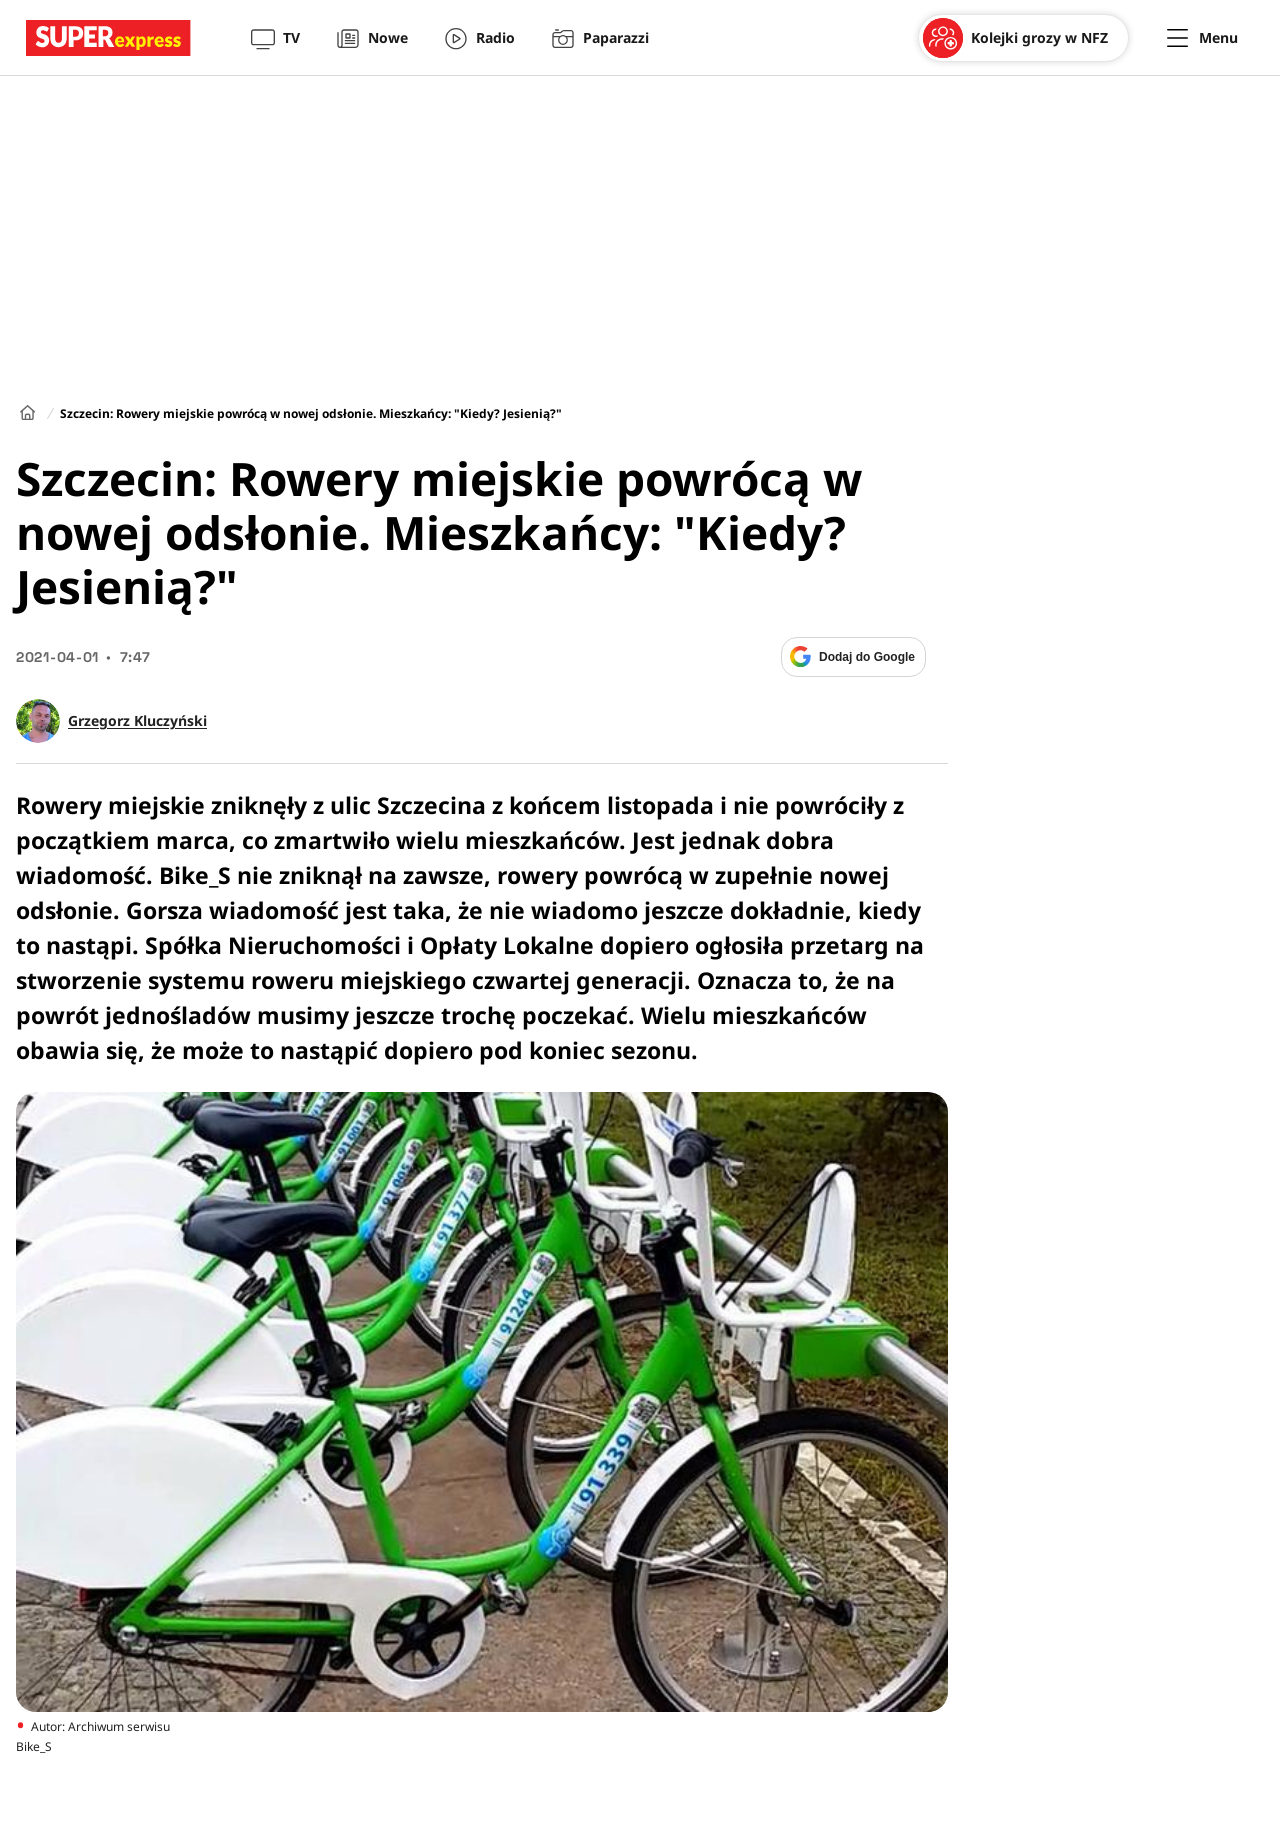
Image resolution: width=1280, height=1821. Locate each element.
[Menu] (1202, 38)
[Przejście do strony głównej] (108, 38)
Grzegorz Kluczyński (137, 721)
